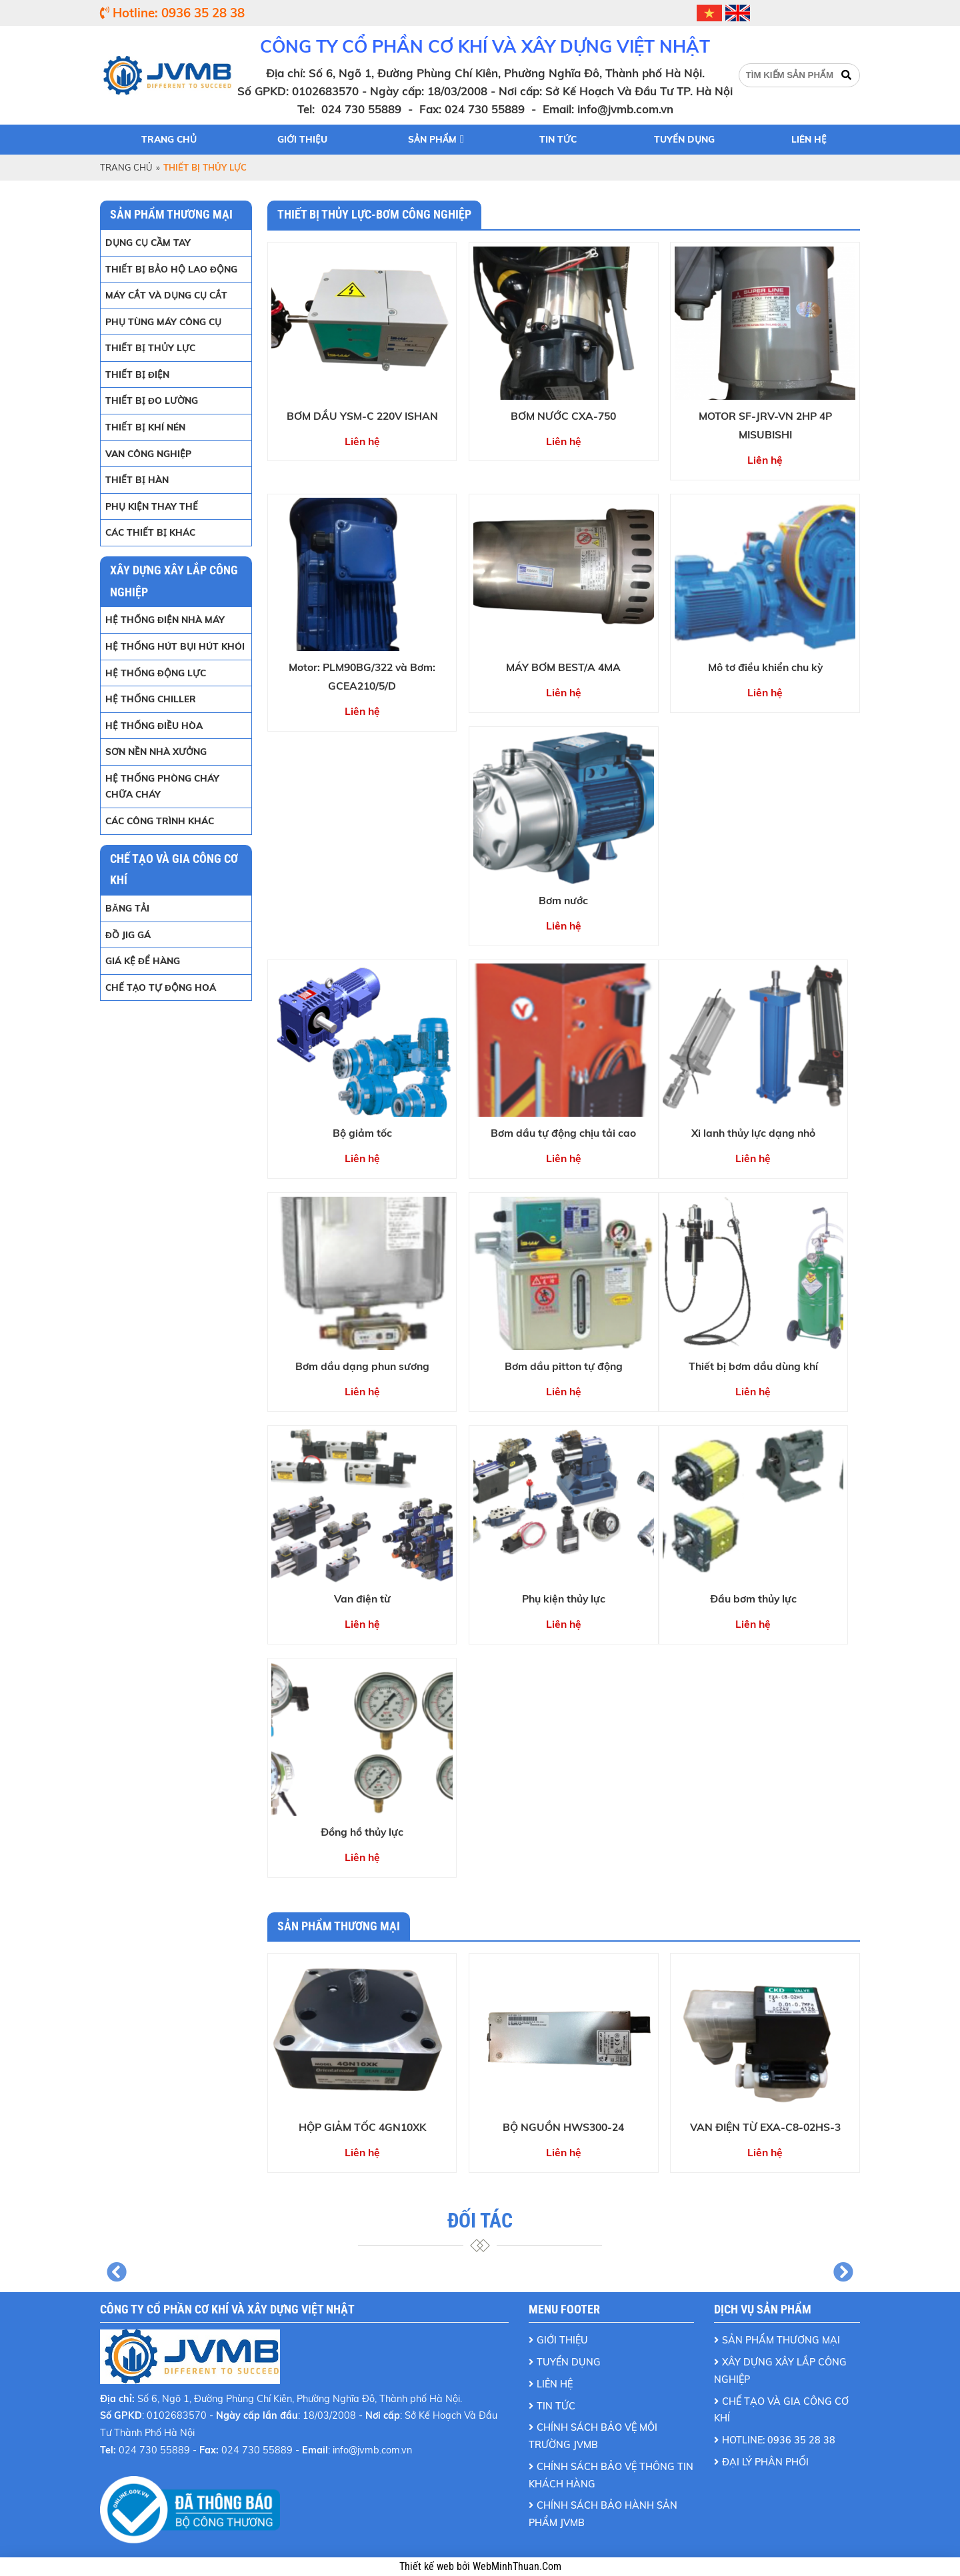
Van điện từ (362, 1598)
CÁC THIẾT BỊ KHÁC (150, 532)
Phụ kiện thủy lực (563, 1598)
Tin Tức (556, 2406)
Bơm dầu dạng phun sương (362, 1366)
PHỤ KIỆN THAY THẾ (151, 506)
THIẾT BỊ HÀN (137, 479)
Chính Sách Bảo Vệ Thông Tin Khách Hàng (611, 2475)
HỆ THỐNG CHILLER (150, 698)
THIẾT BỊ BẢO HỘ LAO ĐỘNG (171, 269)
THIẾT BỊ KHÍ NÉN (145, 426)
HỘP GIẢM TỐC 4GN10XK (362, 2127)
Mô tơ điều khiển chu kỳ (765, 667)
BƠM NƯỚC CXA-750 (563, 415)
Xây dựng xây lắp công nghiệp (780, 2370)
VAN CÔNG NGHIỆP (148, 453)
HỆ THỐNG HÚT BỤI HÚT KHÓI (175, 646)
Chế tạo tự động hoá (160, 987)
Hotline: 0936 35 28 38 (778, 2440)
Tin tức (558, 139)
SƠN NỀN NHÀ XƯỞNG (156, 751)
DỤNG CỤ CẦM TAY (148, 242)
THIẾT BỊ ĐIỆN (137, 374)
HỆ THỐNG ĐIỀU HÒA (154, 725)
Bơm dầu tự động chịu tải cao (563, 1132)
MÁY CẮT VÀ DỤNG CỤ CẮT (166, 295)
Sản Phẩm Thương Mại (781, 2340)
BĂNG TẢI (127, 908)
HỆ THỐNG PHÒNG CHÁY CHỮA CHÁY (162, 786)
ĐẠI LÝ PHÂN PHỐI (765, 2462)
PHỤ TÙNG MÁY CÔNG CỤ (163, 321)
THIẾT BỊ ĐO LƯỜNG (151, 400)
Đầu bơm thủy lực (753, 1598)
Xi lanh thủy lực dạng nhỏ (753, 1132)
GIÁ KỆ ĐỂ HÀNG (142, 960)
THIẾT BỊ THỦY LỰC (150, 347)
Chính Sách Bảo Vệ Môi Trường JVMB (593, 2436)
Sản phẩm (432, 139)
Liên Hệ (555, 2384)
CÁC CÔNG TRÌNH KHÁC (159, 820)
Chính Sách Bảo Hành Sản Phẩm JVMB (603, 2514)
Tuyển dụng (684, 139)
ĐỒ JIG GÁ (128, 934)
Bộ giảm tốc (362, 1132)
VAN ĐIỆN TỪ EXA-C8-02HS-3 (765, 2127)
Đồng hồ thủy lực (362, 1831)
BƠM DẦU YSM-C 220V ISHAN (362, 415)
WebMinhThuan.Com (517, 2567)
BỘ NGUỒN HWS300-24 (563, 2127)
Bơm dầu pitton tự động (564, 1366)
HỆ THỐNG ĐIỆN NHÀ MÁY (165, 619)
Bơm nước (563, 900)
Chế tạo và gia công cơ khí (781, 2410)
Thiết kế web (428, 2567)
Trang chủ (169, 139)
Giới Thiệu (562, 2340)
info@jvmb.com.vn (625, 109)
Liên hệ (809, 139)
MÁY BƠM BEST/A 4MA (563, 667)
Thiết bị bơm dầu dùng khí (753, 1366)
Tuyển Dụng (569, 2362)
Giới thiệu (302, 139)
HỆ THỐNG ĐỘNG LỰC (155, 672)
